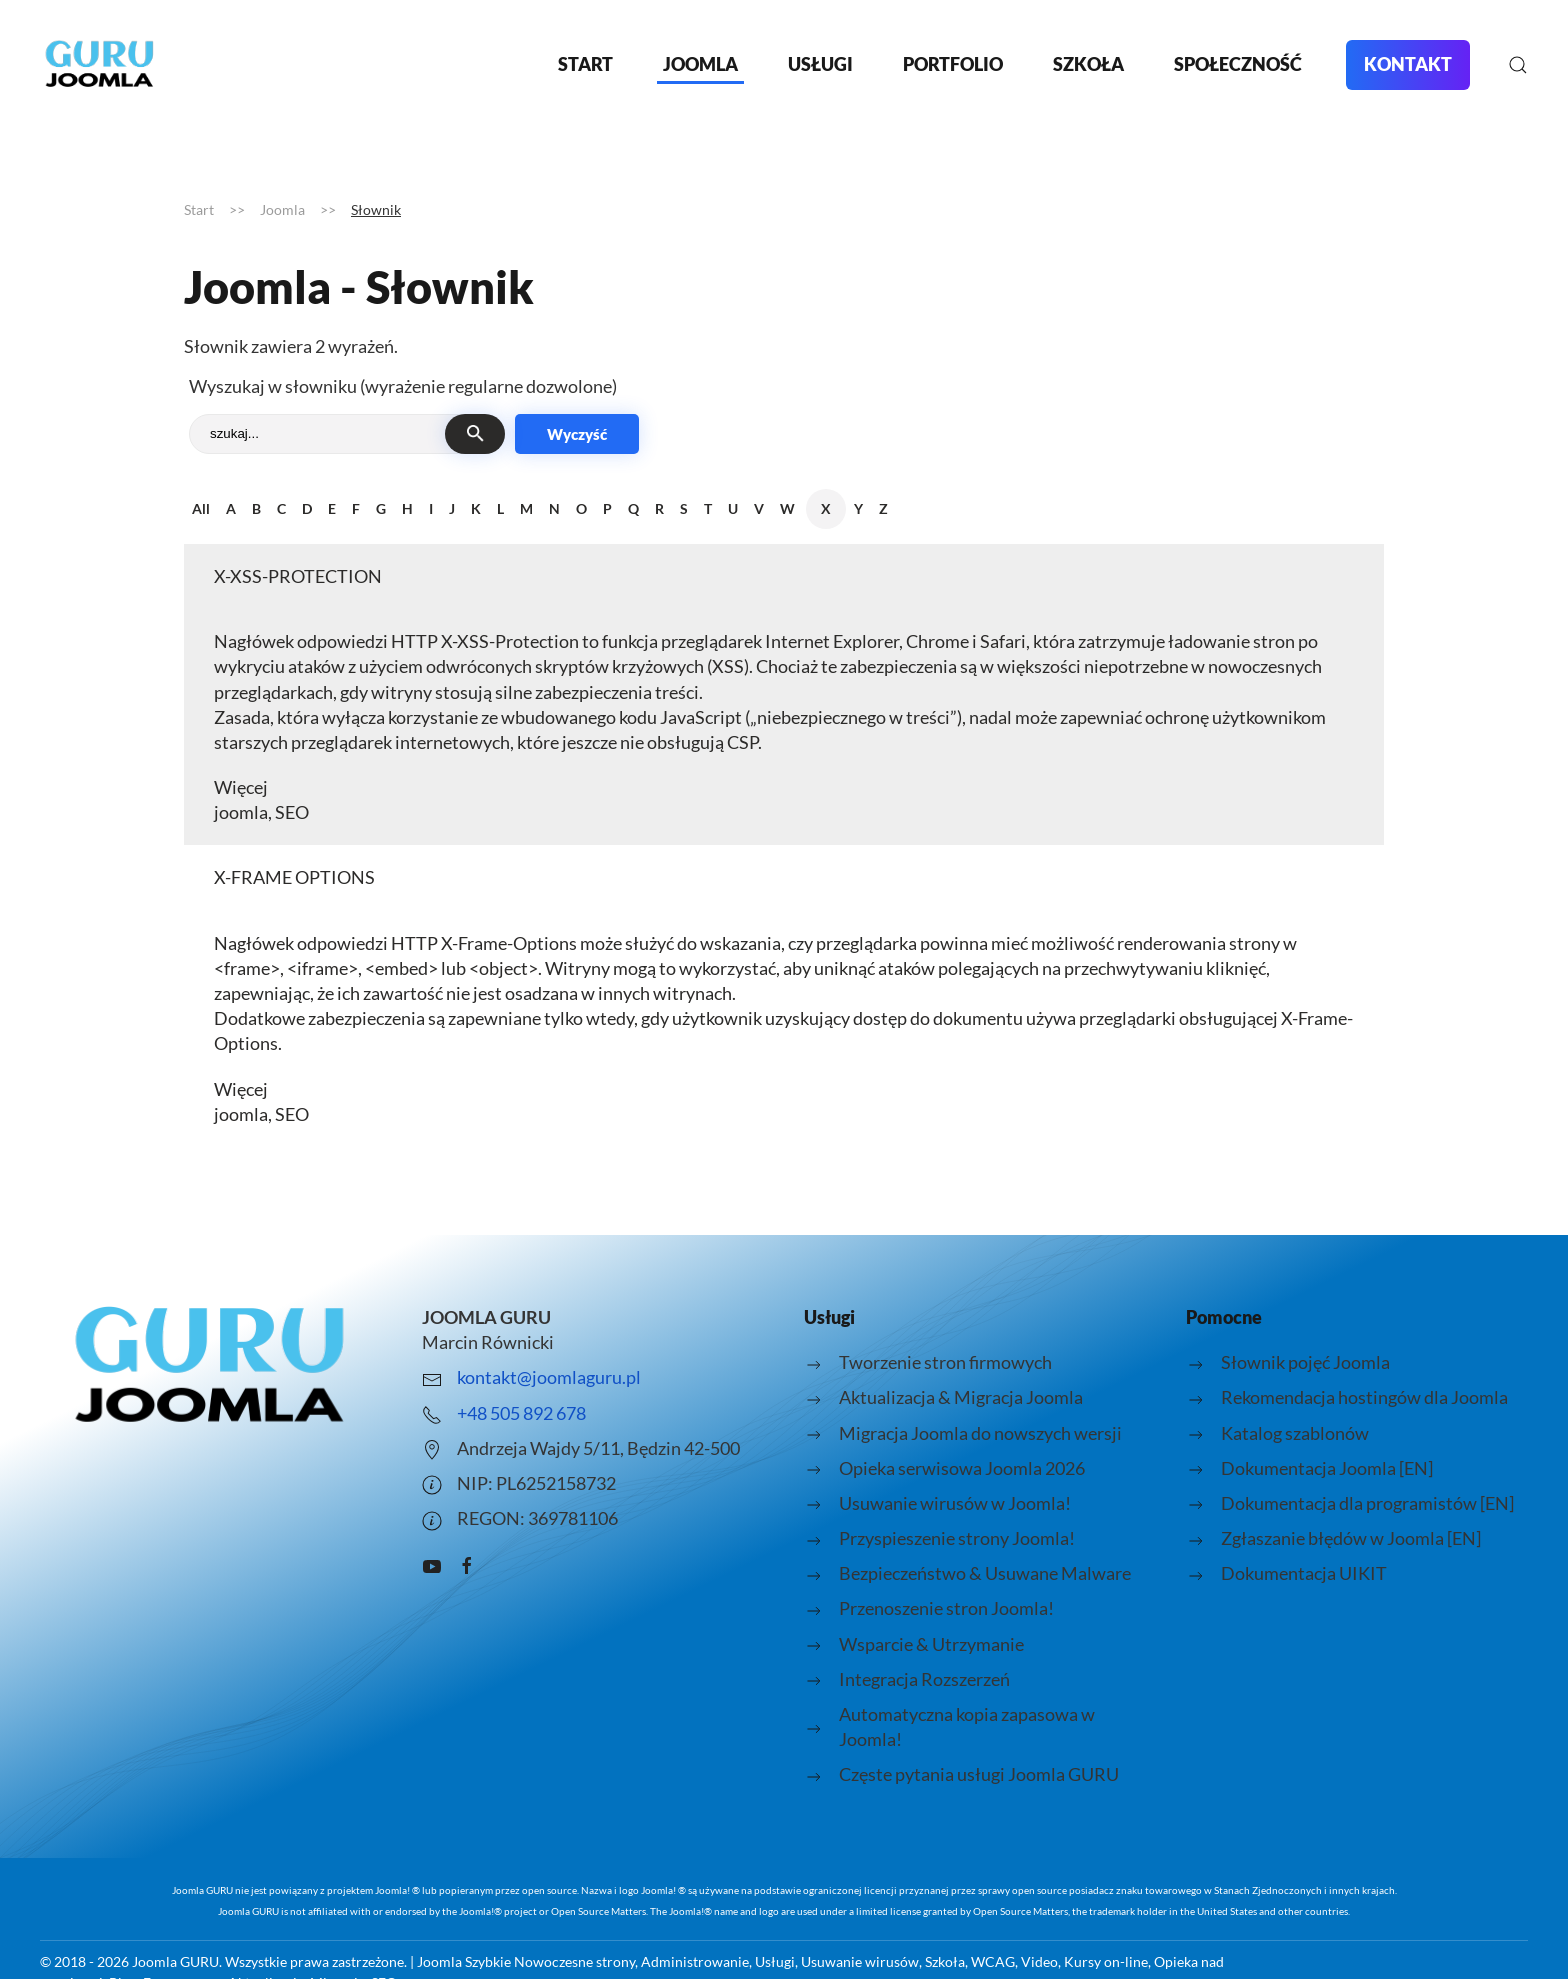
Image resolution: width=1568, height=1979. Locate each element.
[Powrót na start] (100, 65)
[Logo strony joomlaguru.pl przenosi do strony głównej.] (211, 1365)
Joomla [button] (700, 64)
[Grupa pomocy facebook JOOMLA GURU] (467, 1563)
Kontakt (1408, 64)
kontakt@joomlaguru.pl (549, 1377)
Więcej (241, 787)
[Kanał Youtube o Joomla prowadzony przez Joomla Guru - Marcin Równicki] (432, 1563)
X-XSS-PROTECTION (298, 576)
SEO (292, 812)
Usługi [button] (820, 64)
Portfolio (953, 64)
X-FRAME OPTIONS (294, 877)
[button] (1518, 65)
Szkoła (1088, 64)
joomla (241, 812)
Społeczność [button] (1238, 64)
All (201, 508)
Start (585, 64)
